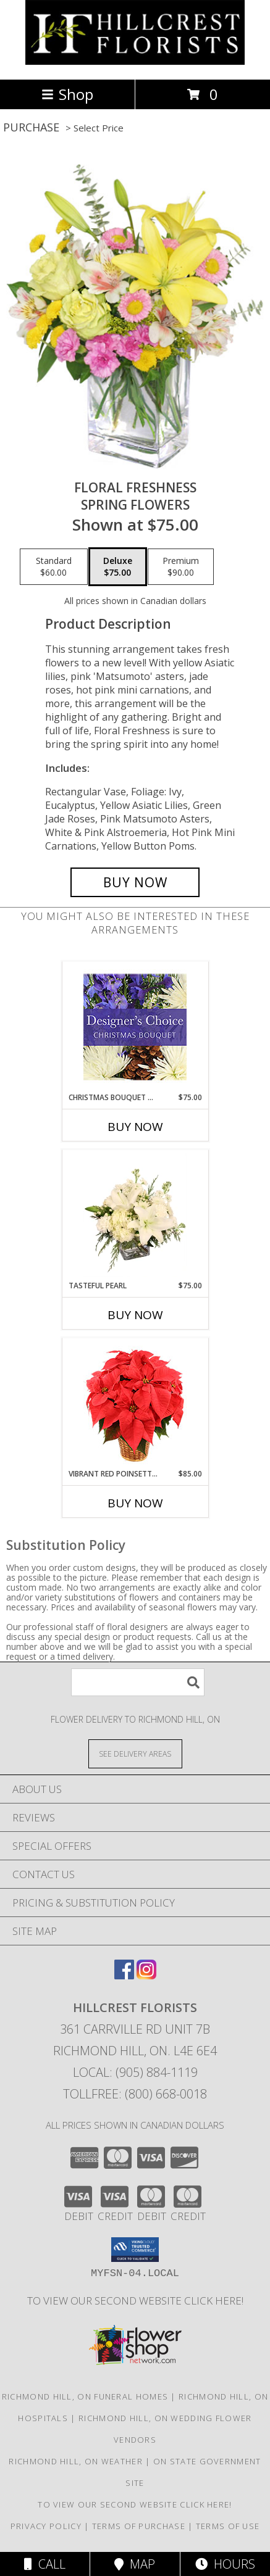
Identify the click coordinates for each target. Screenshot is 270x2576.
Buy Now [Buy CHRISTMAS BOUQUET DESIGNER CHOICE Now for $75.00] (135, 1127)
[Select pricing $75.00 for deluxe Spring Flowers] (117, 567)
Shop (67, 94)
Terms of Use (228, 2526)
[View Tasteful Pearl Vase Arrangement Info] (135, 1215)
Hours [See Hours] (225, 2564)
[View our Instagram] (146, 1975)
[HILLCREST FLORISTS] (135, 61)
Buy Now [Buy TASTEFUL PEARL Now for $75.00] (135, 1315)
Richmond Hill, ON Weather (76, 2461)
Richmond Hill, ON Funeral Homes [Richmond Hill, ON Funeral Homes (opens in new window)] (85, 2396)
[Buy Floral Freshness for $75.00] (135, 882)
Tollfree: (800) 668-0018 (135, 2093)
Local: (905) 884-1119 (135, 2072)
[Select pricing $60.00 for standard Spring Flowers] (53, 567)
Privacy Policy (46, 2526)
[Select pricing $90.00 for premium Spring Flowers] (180, 567)
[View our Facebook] (124, 1975)
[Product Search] (138, 1682)
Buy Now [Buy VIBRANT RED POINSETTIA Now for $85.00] (135, 1503)
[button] (135, 2249)
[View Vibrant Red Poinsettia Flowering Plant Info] (135, 1403)
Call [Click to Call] (44, 2564)
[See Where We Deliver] (135, 1753)
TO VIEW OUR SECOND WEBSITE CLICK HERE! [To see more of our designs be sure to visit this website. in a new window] (135, 2300)
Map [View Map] (134, 2564)
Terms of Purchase (138, 2526)
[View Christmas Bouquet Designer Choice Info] (135, 1027)
